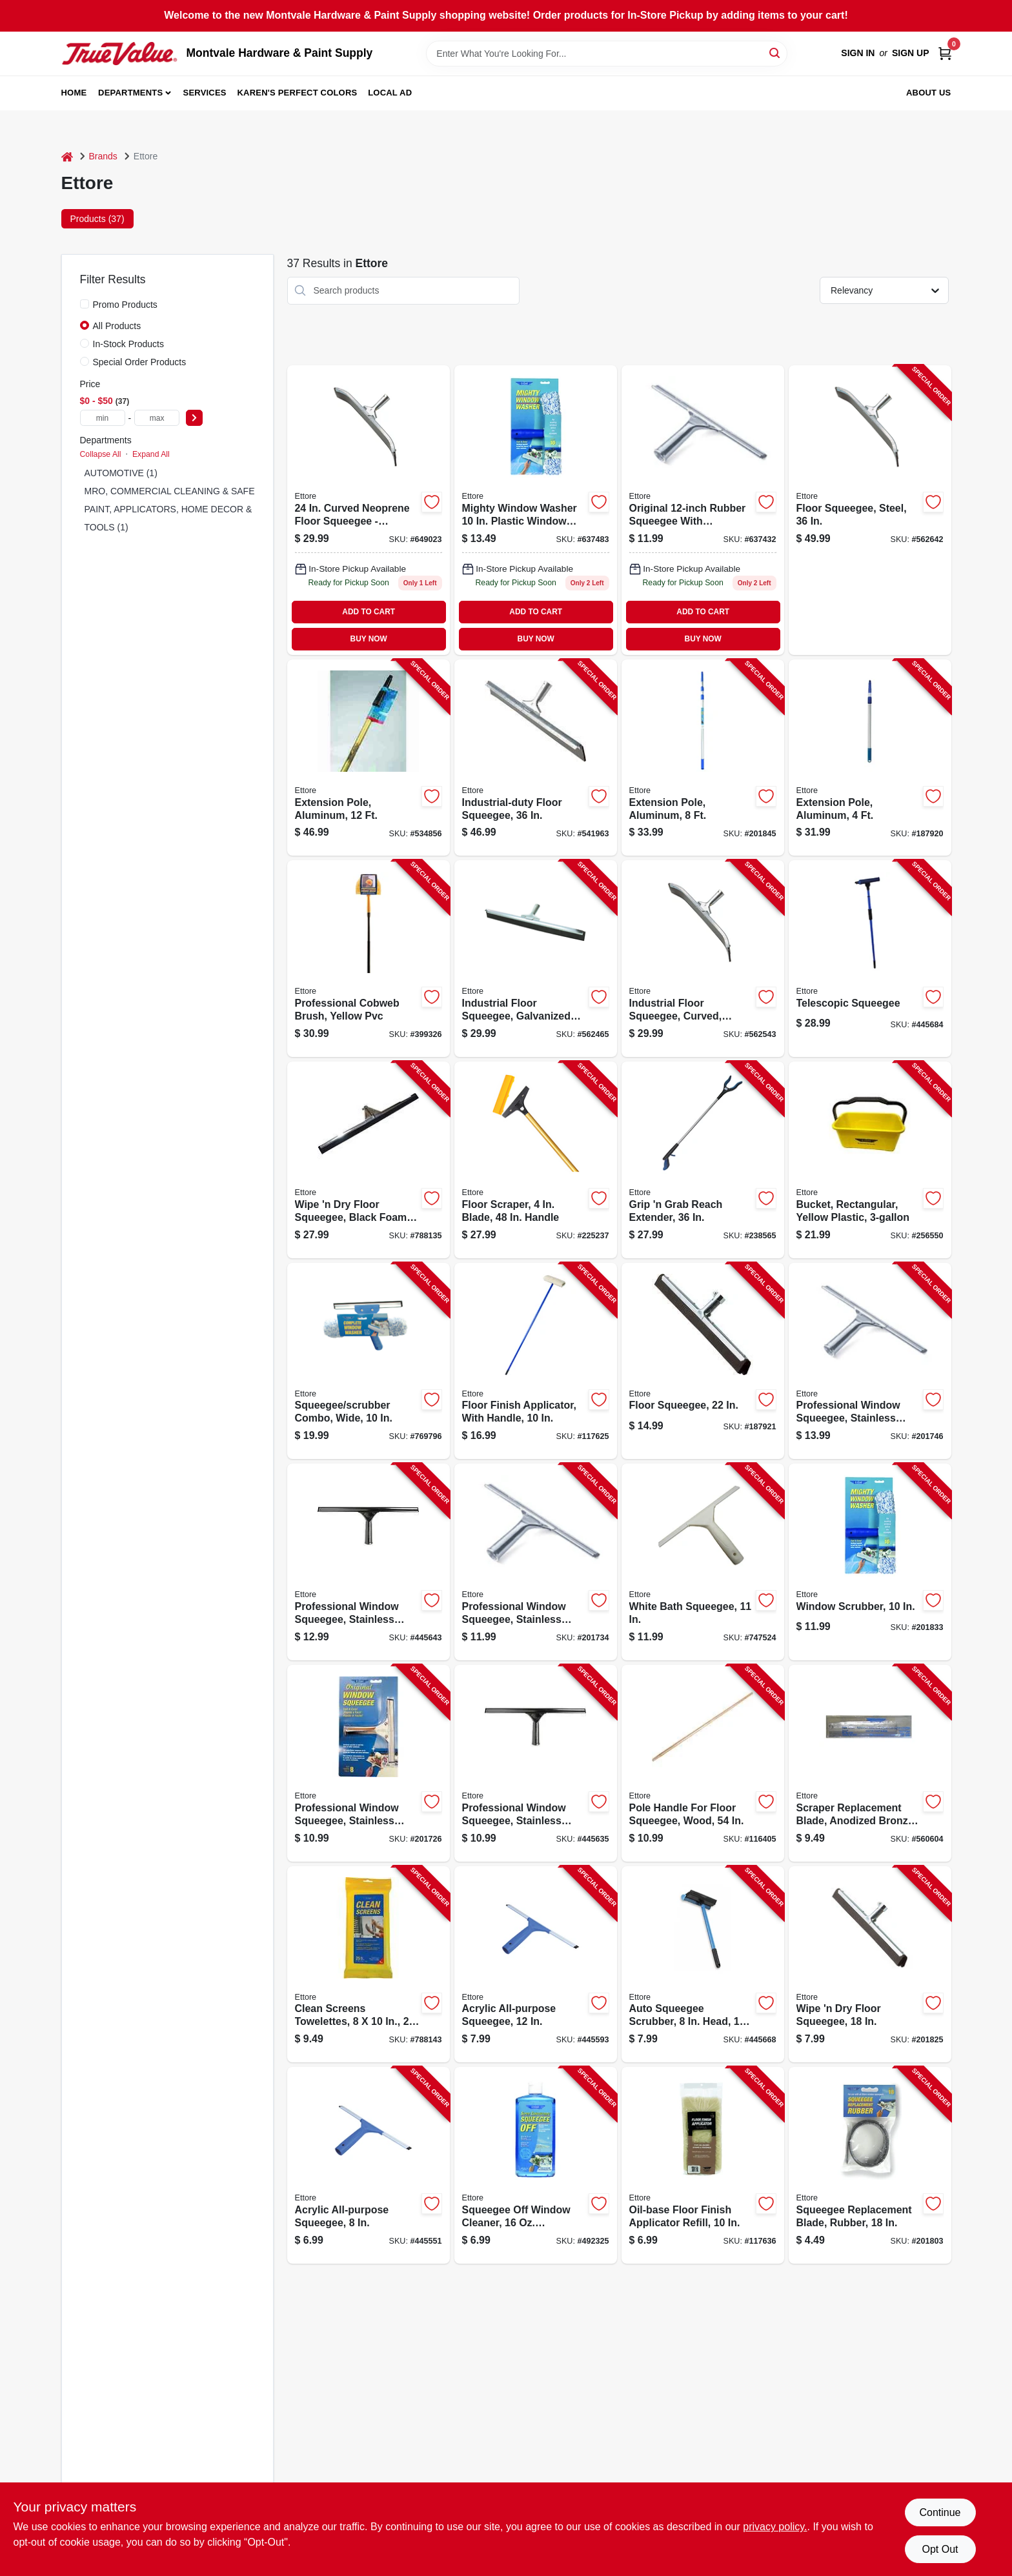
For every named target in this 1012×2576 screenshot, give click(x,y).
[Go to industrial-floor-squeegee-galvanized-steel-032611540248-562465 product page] (535, 958)
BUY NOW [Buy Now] (368, 638)
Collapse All (100, 454)
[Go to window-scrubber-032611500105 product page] (535, 510)
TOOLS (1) (106, 527)
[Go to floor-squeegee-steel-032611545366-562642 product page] (870, 510)
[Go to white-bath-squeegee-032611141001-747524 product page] (703, 1562)
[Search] (775, 52)
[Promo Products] (84, 303)
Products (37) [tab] (97, 219)
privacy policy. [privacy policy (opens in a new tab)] (775, 2526)
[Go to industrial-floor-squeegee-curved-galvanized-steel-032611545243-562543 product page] (703, 958)
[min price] (102, 418)
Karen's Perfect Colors (298, 92)
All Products (117, 326)
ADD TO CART (368, 611)
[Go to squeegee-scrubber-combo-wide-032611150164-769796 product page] (368, 1361)
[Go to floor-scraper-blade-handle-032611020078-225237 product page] (535, 1160)
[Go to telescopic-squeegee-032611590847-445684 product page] (870, 958)
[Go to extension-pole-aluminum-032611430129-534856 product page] (368, 757)
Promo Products (125, 304)
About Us (928, 92)
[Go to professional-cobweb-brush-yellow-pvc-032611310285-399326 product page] (368, 958)
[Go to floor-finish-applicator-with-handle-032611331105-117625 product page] (535, 1361)
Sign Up (910, 53)
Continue (939, 2512)
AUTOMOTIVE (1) (121, 473)
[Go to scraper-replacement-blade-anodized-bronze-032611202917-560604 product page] (870, 1763)
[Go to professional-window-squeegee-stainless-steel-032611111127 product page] (703, 510)
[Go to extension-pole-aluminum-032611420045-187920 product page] (870, 757)
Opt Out (940, 2549)
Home (74, 92)
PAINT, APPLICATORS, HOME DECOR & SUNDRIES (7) (200, 509)
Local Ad (390, 92)
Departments (130, 92)
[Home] (67, 156)
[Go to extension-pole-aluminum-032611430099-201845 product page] (703, 757)
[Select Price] (194, 418)
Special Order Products (140, 362)
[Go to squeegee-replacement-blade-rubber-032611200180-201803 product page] (870, 2165)
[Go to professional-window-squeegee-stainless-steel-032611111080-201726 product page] (368, 1763)
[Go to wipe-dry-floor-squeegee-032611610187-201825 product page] (870, 1964)
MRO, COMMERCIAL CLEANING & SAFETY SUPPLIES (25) (208, 491)
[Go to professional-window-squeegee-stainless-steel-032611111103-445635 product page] (535, 1763)
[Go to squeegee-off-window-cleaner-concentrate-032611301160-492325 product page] (535, 2165)
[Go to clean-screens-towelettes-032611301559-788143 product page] (368, 1964)
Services (205, 92)
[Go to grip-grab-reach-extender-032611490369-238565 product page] (703, 1160)
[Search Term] (606, 53)
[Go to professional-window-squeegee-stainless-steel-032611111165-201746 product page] (870, 1361)
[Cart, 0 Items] (944, 53)
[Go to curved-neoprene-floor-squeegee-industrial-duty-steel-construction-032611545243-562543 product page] (368, 510)
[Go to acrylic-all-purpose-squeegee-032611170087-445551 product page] (368, 2165)
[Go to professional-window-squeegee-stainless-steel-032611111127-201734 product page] (535, 1562)
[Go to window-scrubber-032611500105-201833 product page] (870, 1562)
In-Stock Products (129, 344)
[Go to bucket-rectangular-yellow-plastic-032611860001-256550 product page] (870, 1160)
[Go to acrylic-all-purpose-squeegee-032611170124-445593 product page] (535, 1964)
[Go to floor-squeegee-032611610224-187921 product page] (703, 1361)
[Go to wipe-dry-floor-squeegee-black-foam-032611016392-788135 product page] (368, 1160)
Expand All (151, 454)
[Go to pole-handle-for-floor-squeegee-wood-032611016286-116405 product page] (703, 1763)
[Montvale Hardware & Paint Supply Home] (119, 53)
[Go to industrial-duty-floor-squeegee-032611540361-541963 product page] (535, 757)
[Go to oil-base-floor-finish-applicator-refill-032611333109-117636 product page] (703, 2165)
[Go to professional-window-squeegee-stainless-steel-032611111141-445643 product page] (368, 1562)
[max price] (156, 418)
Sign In (858, 53)
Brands (103, 156)
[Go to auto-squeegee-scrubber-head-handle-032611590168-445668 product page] (703, 1964)
